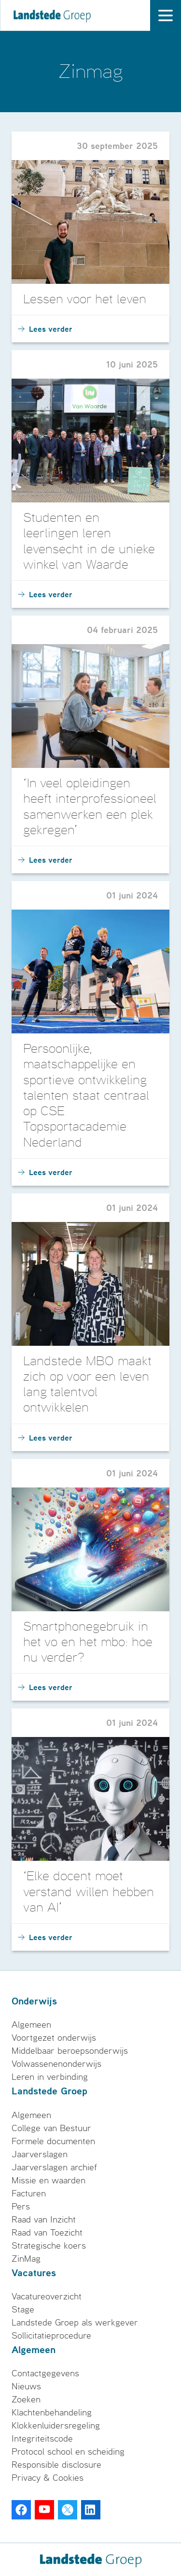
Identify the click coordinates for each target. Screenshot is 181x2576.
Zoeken (26, 2399)
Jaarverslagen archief (54, 2167)
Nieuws (26, 2386)
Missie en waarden (48, 2180)
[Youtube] (44, 2509)
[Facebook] (21, 2509)
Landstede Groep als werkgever (75, 2322)
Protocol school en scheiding (68, 2452)
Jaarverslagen (40, 2154)
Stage (23, 2309)
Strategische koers (49, 2246)
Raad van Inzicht (44, 2219)
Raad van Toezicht (47, 2232)
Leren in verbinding (50, 2077)
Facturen (29, 2193)
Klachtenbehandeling (52, 2412)
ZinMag (26, 2259)
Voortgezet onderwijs (54, 2038)
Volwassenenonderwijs (56, 2064)
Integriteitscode (42, 2438)
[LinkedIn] (90, 2509)
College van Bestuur (51, 2128)
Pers (21, 2206)
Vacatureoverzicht (47, 2296)
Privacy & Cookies (48, 2478)
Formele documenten (53, 2141)
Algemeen (31, 2025)
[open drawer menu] (165, 15)
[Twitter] (67, 2509)
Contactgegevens (45, 2373)
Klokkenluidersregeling (56, 2425)
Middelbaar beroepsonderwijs (70, 2051)
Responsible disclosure (56, 2465)
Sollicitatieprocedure (51, 2335)
